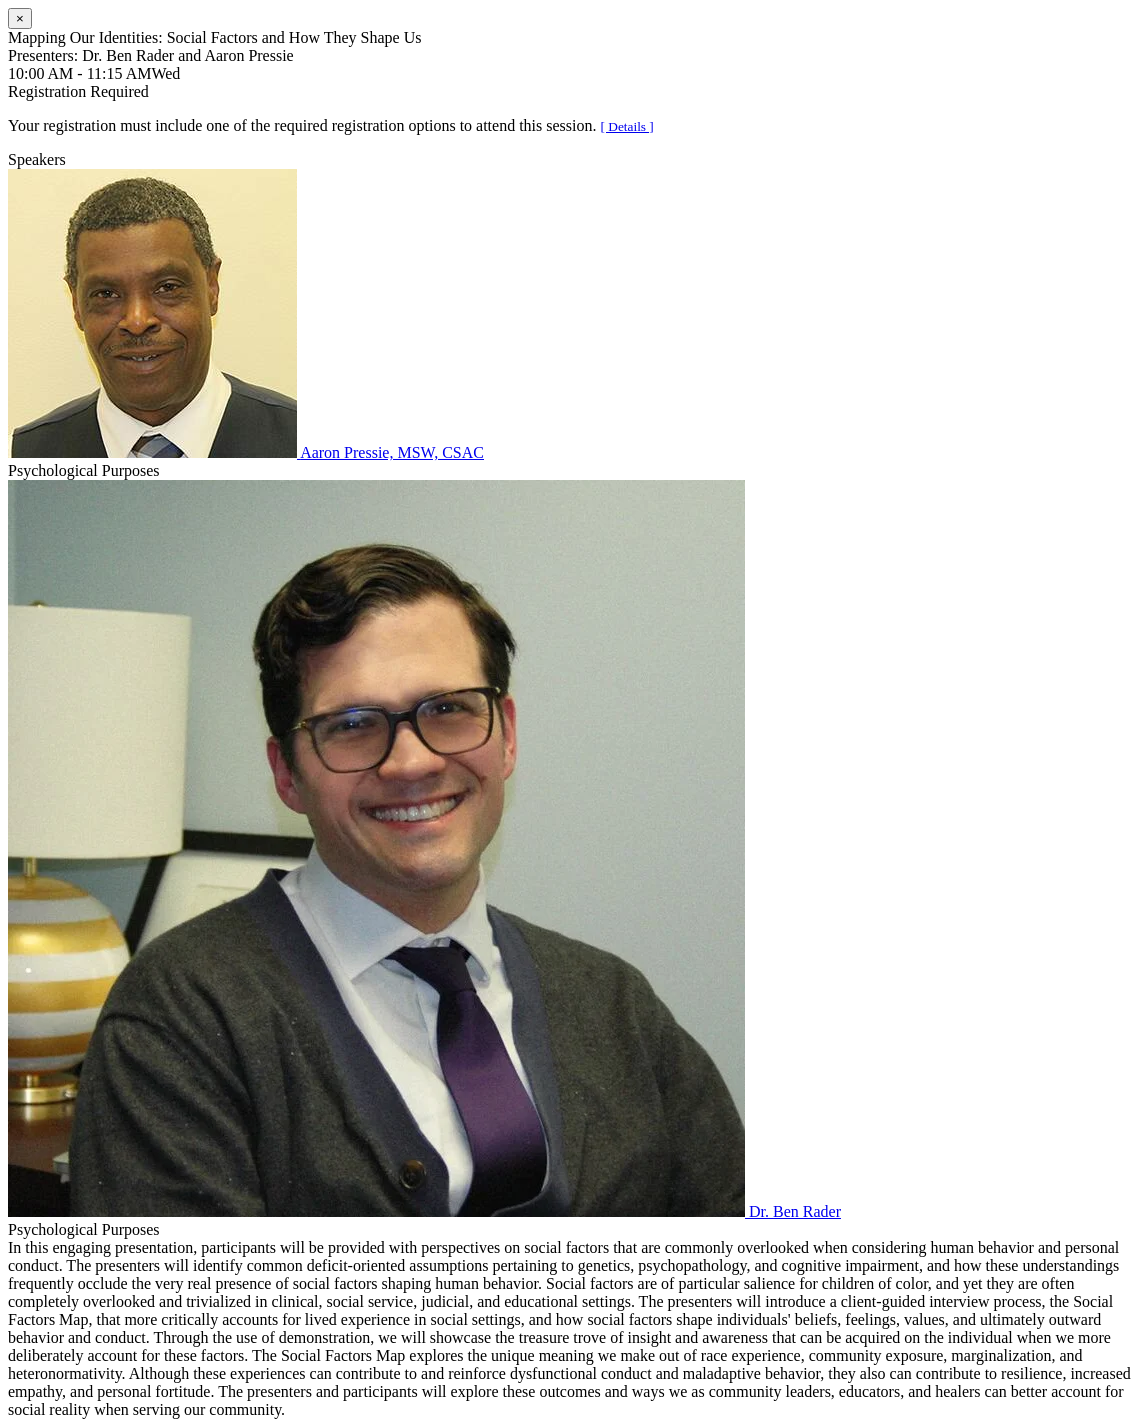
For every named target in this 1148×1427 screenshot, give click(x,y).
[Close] (20, 18)
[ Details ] (627, 126)
